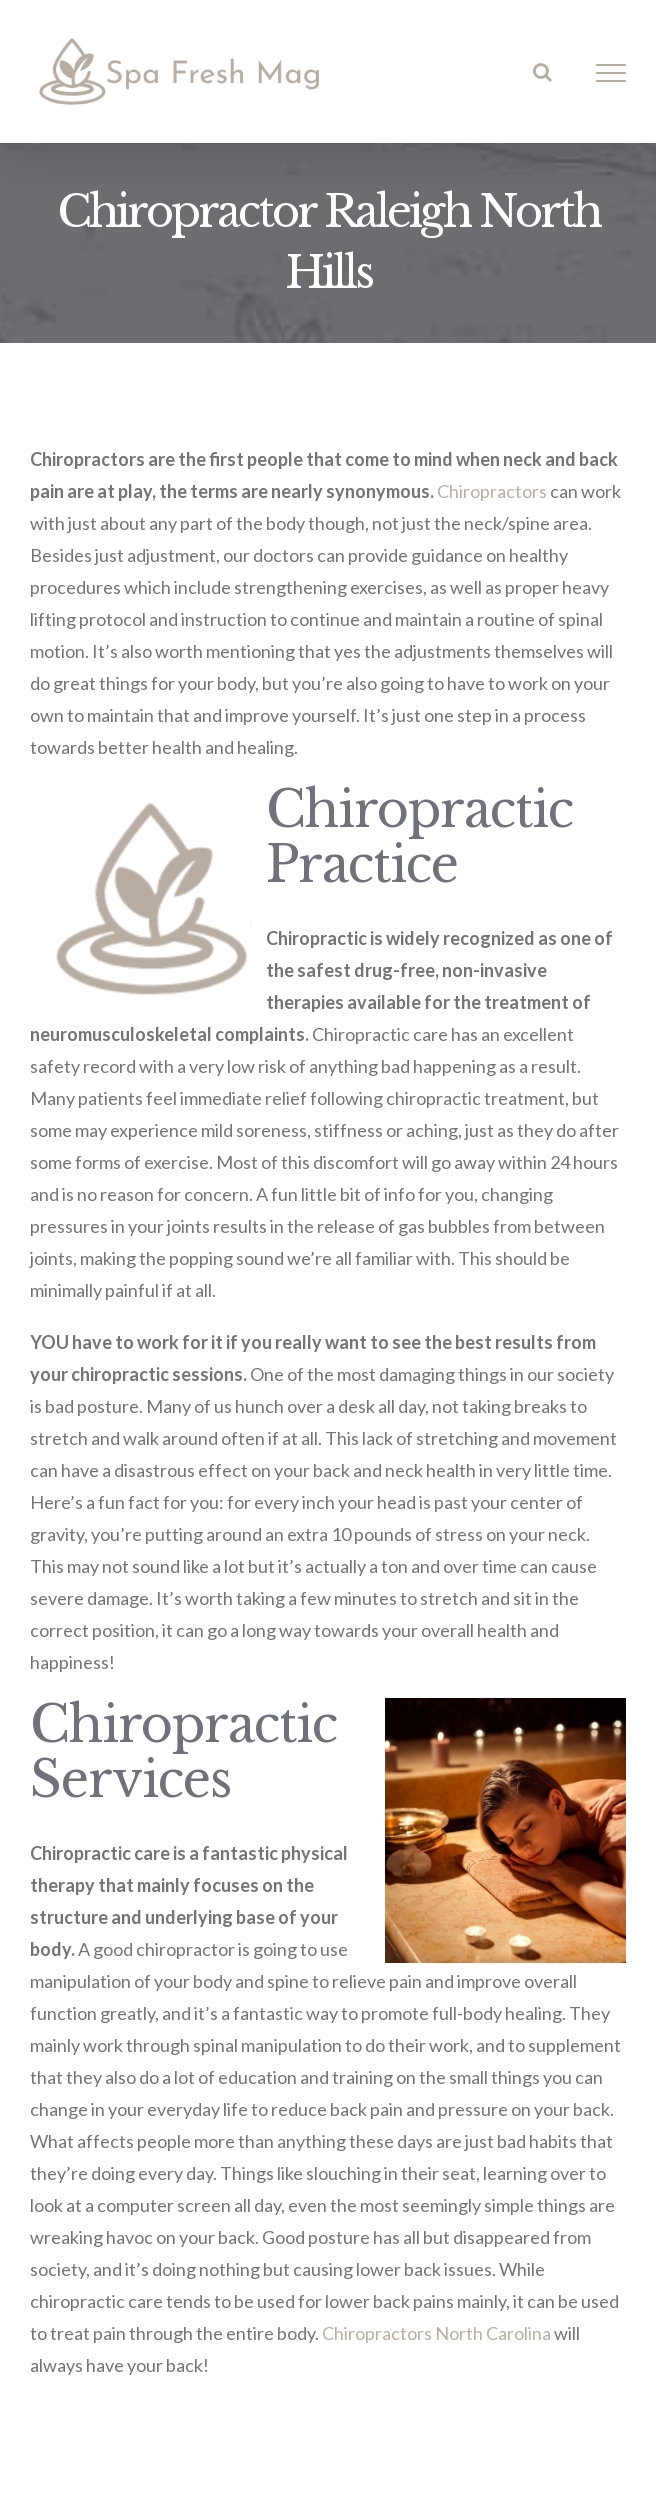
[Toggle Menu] (611, 73)
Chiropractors (492, 491)
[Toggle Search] (542, 72)
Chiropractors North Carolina (436, 2333)
